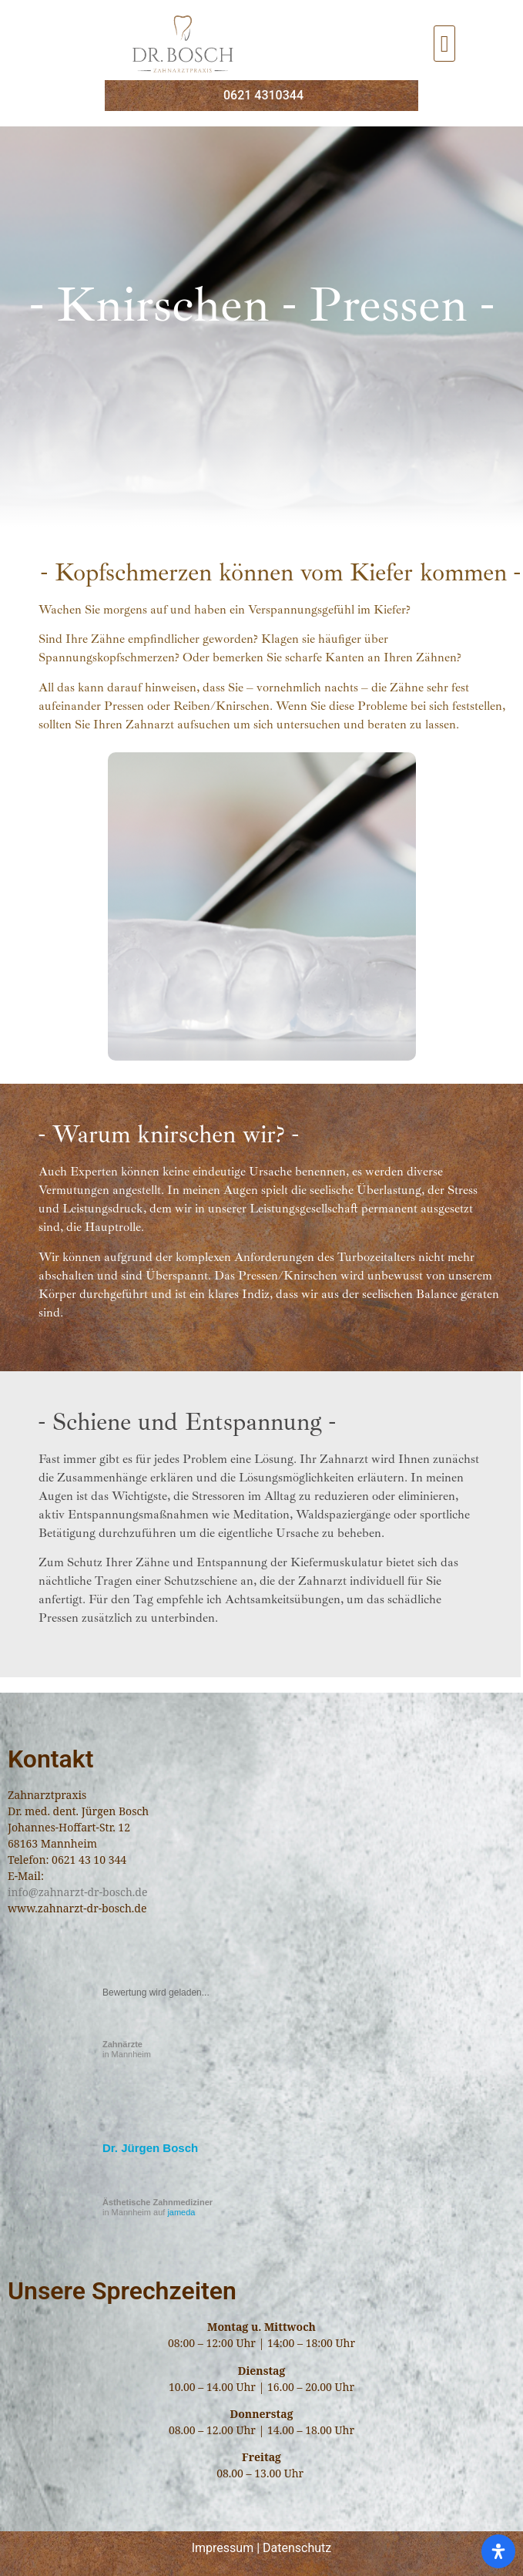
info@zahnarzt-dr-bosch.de (77, 1892)
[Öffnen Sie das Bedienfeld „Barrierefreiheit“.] (498, 2551)
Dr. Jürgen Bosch (150, 2147)
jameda (181, 2212)
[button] (444, 43)
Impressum (223, 2548)
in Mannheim (126, 2049)
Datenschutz (297, 2548)
